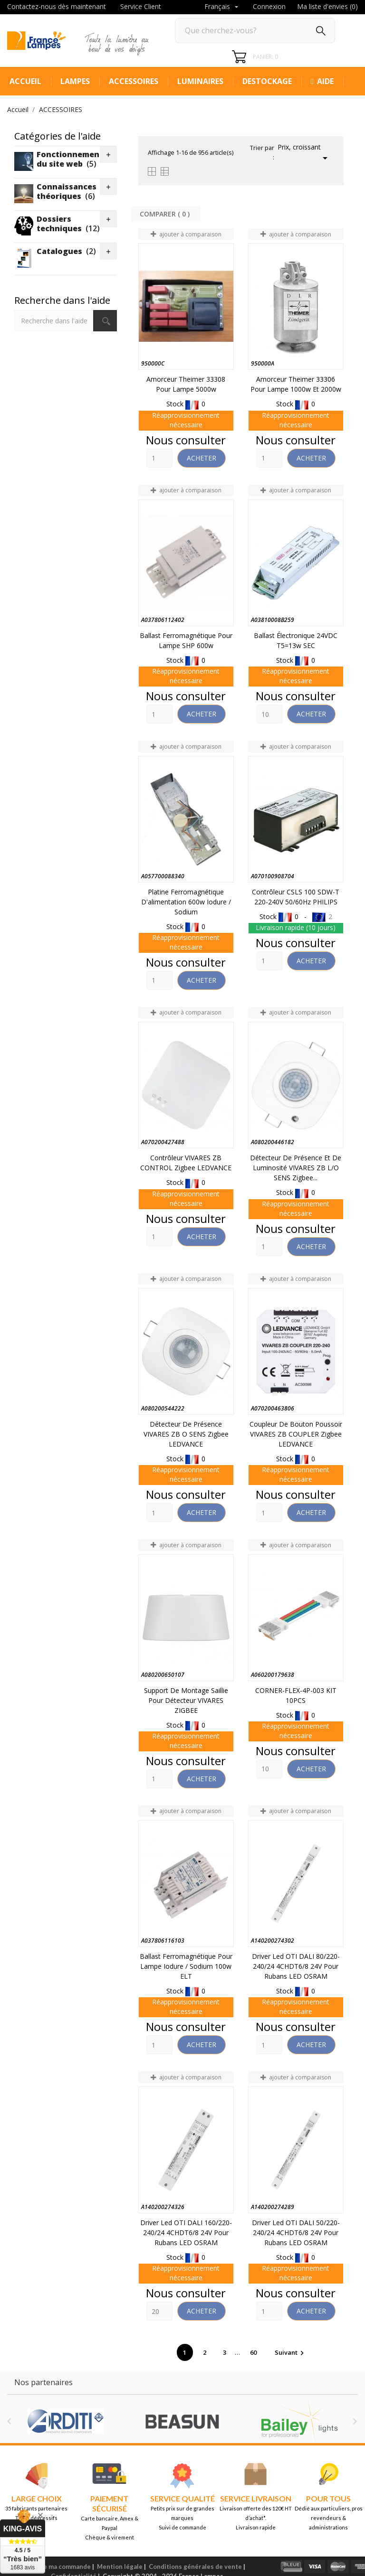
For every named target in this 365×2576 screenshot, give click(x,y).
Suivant (291, 2352)
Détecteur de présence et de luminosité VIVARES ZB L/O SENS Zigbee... (295, 1167)
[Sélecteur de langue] (222, 7)
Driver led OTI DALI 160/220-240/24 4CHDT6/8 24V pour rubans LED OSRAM (186, 2232)
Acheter (201, 457)
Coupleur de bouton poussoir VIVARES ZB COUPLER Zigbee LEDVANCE (296, 1434)
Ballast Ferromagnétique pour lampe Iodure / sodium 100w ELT (186, 1966)
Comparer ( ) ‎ (166, 213)
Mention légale (120, 2566)
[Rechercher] (255, 30)
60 (254, 2352)
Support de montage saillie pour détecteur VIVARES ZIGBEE (186, 1700)
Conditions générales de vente (195, 2566)
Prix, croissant (304, 153)
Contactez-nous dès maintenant (56, 6)
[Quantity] (159, 458)
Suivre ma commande (59, 2566)
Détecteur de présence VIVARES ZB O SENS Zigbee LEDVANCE (186, 1434)
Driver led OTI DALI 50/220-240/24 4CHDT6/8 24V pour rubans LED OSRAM (296, 2232)
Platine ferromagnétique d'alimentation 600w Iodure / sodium (186, 901)
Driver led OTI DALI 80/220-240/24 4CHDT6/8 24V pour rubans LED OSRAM (296, 1966)
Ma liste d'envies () (327, 6)
